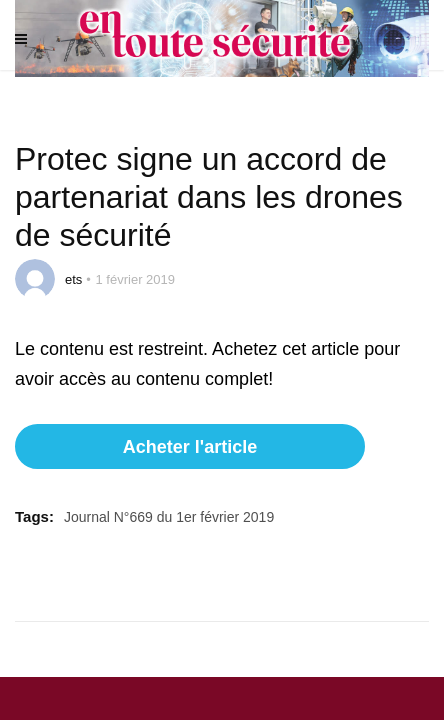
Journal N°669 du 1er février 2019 (169, 517)
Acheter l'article (190, 447)
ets (73, 279)
